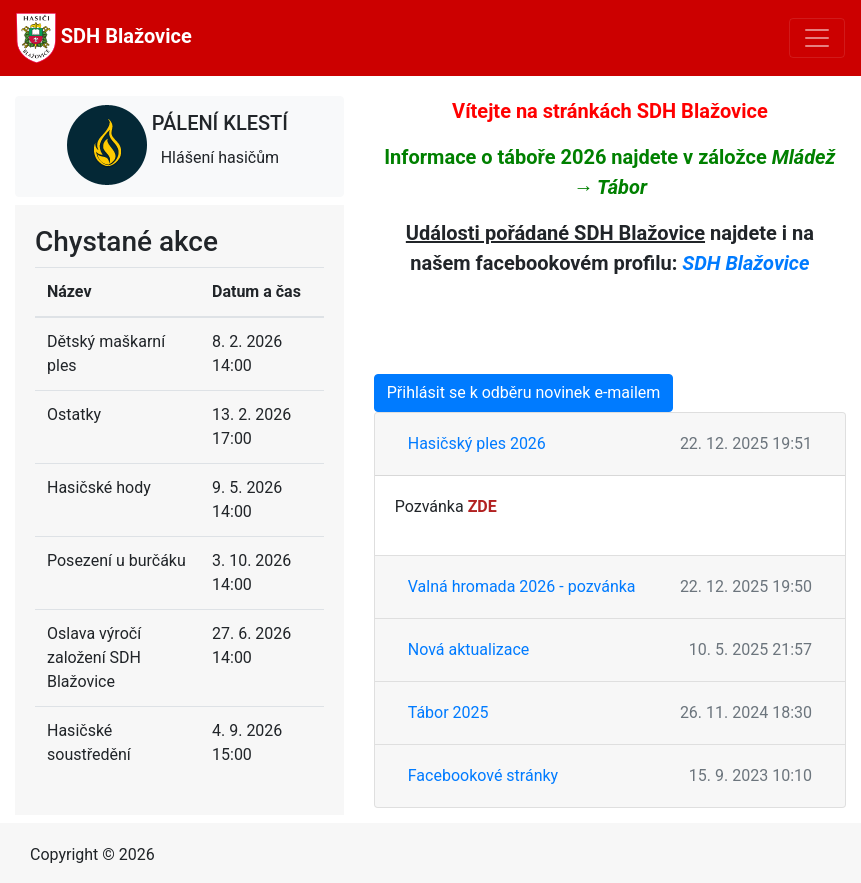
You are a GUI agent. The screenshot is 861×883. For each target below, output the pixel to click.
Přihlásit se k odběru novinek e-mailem (524, 392)
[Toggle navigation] (817, 38)
